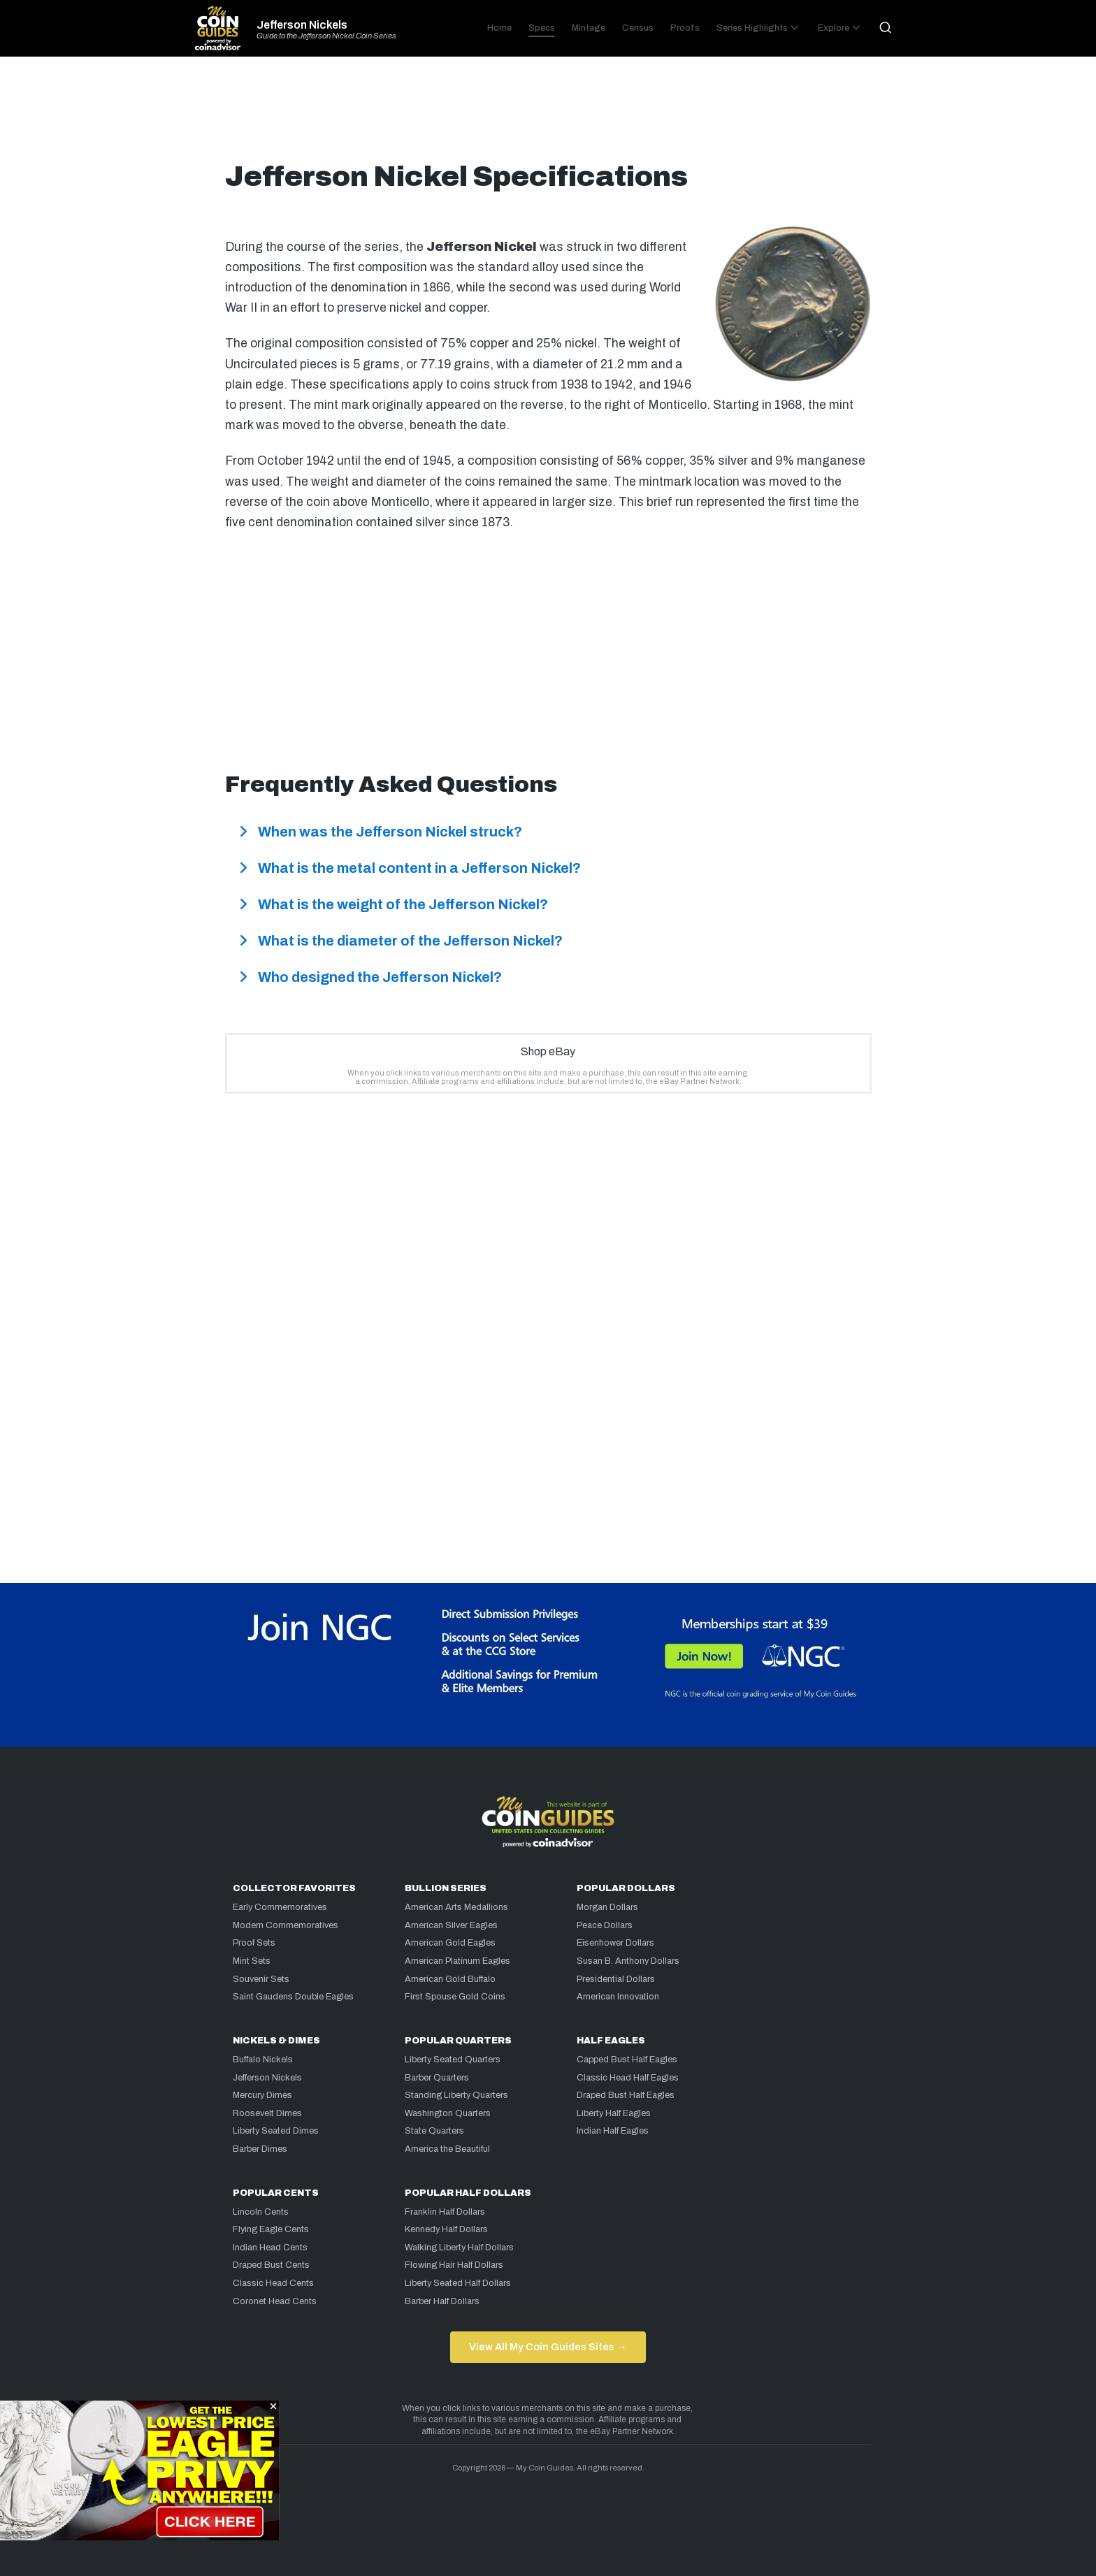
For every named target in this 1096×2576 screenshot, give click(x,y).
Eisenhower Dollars (615, 1943)
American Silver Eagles (451, 1925)
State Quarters (434, 2131)
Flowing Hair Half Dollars (454, 2265)
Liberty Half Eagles (614, 2113)
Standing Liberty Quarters (456, 2095)
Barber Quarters (437, 2078)
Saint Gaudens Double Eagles (293, 1997)
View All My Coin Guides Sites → (547, 2346)
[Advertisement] (548, 114)
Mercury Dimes (262, 2095)
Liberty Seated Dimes (276, 2131)
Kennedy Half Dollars (446, 2229)
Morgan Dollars (607, 1907)
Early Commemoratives (280, 1907)
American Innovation (618, 1997)
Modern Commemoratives (285, 1925)
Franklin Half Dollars (445, 2212)
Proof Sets (254, 1943)
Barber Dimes (260, 2149)
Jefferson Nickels (302, 25)
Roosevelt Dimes (267, 2113)
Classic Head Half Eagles (628, 2078)
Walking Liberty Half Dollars (459, 2247)
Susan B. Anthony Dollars (628, 1961)
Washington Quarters (448, 2113)
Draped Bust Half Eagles (626, 2095)
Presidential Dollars (616, 1979)
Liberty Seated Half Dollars (458, 2283)
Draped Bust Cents (271, 2265)
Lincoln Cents (261, 2212)
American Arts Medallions (456, 1907)
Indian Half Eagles (613, 2131)
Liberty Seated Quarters (452, 2059)
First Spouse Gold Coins (455, 1997)
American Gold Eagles (450, 1943)
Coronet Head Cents (275, 2301)
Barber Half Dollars (442, 2301)
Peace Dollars (605, 1925)
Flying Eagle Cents (271, 2229)
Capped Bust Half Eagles (627, 2059)
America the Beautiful (447, 2149)
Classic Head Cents (273, 2283)
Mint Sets (252, 1961)
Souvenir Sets (261, 1979)
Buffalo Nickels (263, 2059)
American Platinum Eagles (457, 1961)
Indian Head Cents (270, 2247)
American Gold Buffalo (450, 1979)
